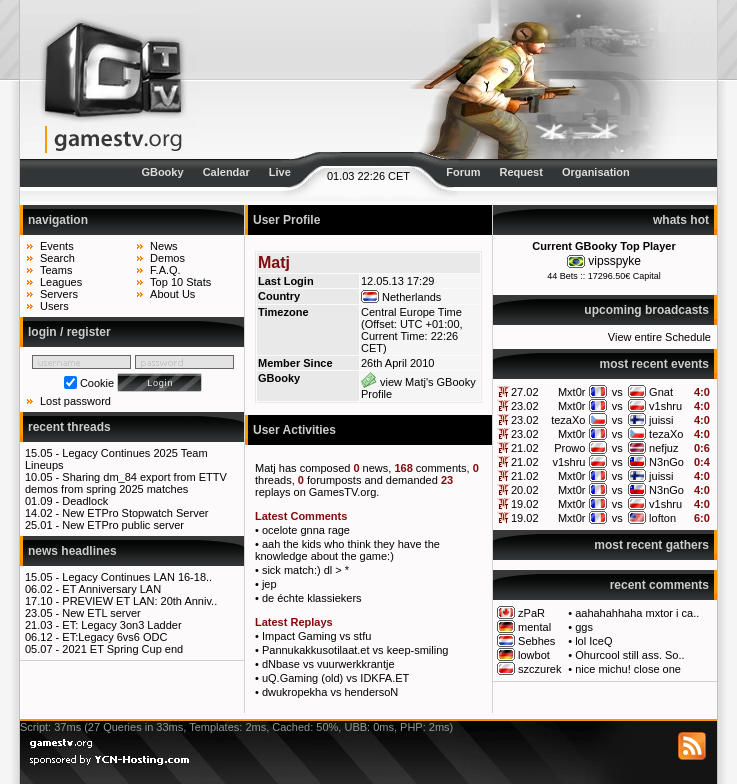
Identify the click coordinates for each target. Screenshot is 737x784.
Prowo (569, 448)
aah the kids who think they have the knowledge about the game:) (347, 550)
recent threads (69, 427)
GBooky (162, 172)
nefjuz (663, 448)
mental (534, 627)
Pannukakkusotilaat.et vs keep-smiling (355, 650)
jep (269, 584)
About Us (172, 294)
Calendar (226, 172)
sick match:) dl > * (305, 570)
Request (521, 172)
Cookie (97, 383)
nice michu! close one (628, 669)
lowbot (534, 655)
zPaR (531, 613)
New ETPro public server (123, 525)
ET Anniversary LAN (111, 589)
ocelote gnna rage (306, 530)
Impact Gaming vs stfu (316, 636)
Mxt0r (572, 392)
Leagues (61, 282)
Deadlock (85, 501)
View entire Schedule (659, 337)
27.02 (525, 392)
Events (57, 246)
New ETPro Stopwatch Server (135, 513)
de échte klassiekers (312, 598)
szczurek (539, 669)
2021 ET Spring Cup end (122, 649)
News (164, 246)
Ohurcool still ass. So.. (629, 655)
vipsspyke (614, 261)
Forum (463, 172)
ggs (584, 627)
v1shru (665, 406)
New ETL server (101, 613)
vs (617, 392)
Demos (167, 258)
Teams (56, 270)
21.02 (525, 448)
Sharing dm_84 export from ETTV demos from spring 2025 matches (126, 483)
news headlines (72, 551)
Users (54, 306)
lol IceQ (593, 641)
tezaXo (568, 420)
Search (57, 258)
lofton (662, 518)
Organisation (596, 172)
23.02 (525, 406)
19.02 (525, 504)
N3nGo (666, 462)
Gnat (661, 392)
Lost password (75, 401)
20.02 (525, 490)
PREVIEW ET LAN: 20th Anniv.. (139, 601)
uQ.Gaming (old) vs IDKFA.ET (335, 678)
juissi (661, 420)
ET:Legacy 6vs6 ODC (114, 637)
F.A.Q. (165, 270)
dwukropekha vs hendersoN (330, 692)
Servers (59, 294)
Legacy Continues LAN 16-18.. (137, 577)
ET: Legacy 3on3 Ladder (121, 625)
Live (280, 172)
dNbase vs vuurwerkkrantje (328, 664)
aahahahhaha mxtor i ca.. (637, 613)
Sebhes (536, 641)
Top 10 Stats (180, 282)
